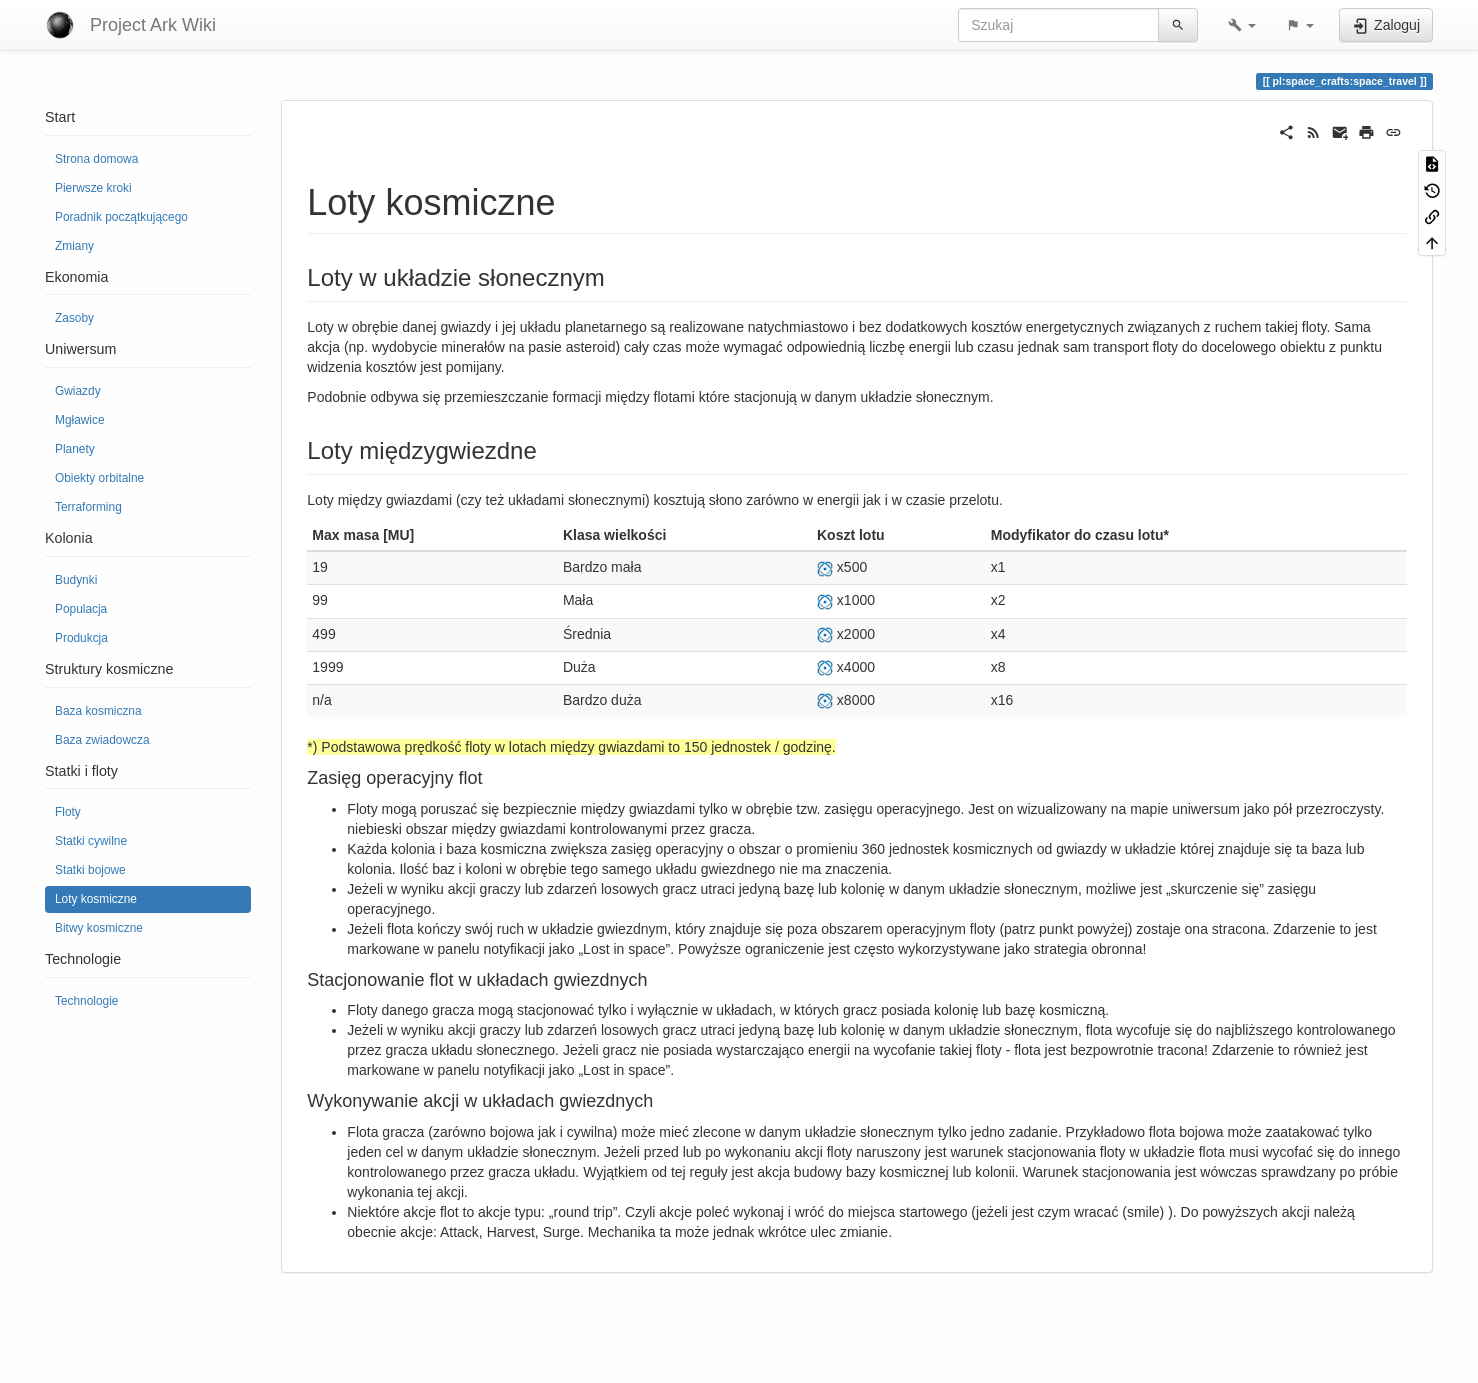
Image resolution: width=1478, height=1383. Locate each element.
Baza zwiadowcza (102, 740)
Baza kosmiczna (98, 711)
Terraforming (88, 507)
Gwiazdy (78, 391)
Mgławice (80, 420)
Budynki (76, 580)
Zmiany (74, 246)
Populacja (81, 609)
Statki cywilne (91, 841)
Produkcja (81, 638)
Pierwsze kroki (93, 188)
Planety (75, 449)
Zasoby (74, 318)
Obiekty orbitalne (99, 478)
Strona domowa (96, 159)
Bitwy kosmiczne (99, 928)
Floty (68, 812)
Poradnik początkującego (121, 217)
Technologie (86, 1001)
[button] (1242, 25)
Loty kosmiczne (96, 899)
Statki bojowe (90, 870)
